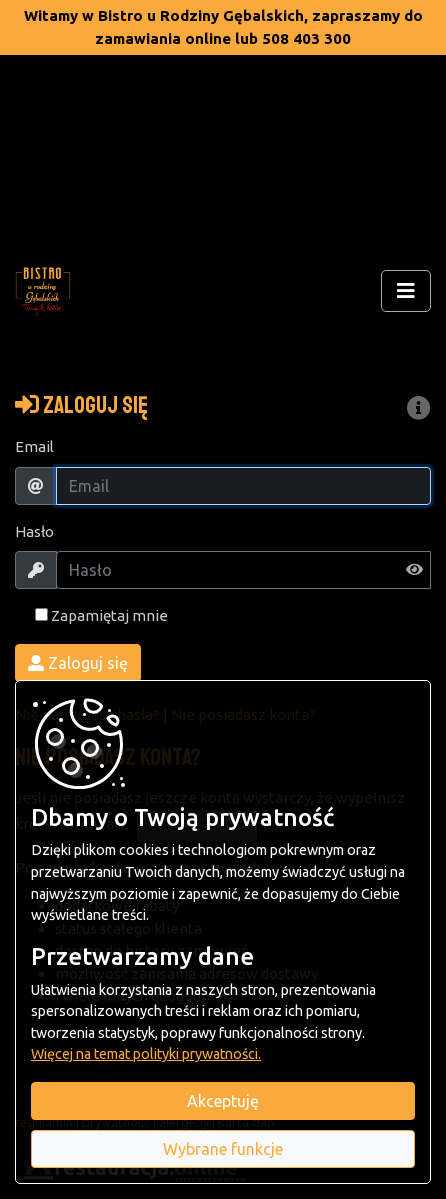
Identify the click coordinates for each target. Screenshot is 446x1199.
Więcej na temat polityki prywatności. (146, 1054)
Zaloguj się (78, 663)
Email (34, 446)
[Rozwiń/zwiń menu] (406, 291)
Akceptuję (223, 1101)
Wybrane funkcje (223, 1149)
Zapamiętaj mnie (101, 615)
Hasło (34, 531)
